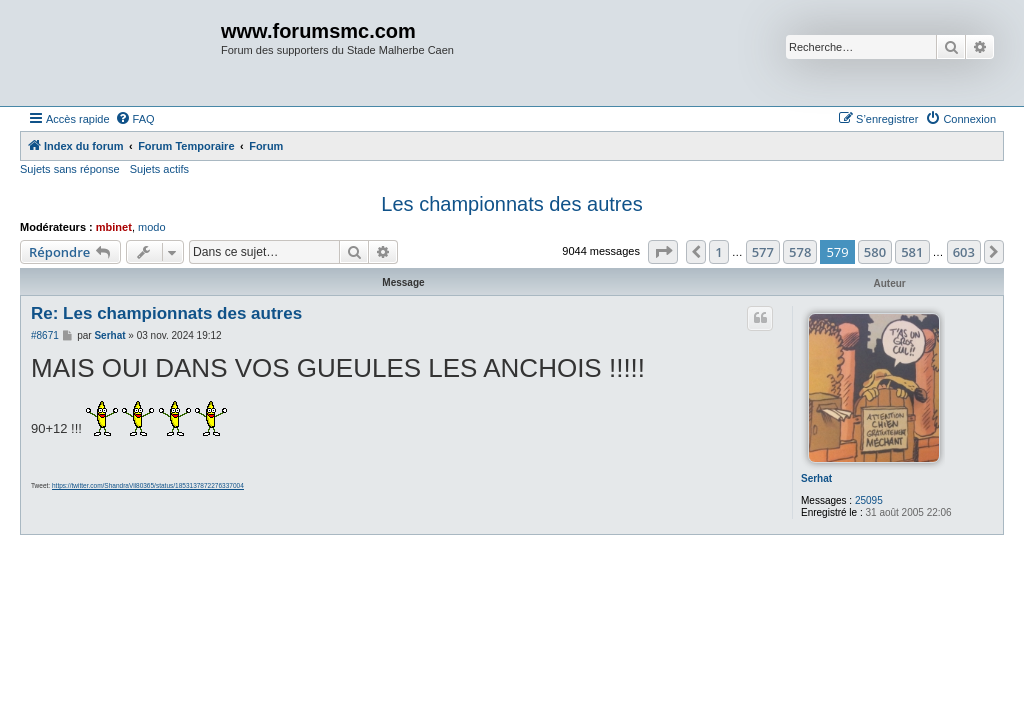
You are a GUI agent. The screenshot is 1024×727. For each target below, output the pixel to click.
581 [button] (912, 252)
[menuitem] (135, 119)
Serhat (816, 478)
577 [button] (763, 252)
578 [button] (800, 252)
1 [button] (718, 252)
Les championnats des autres (511, 204)
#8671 (45, 335)
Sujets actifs (159, 169)
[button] (663, 252)
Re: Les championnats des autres (166, 313)
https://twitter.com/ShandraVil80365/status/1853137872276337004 (148, 485)
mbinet (114, 227)
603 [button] (964, 252)
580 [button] (875, 252)
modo (152, 227)
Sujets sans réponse (70, 169)
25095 (869, 500)
